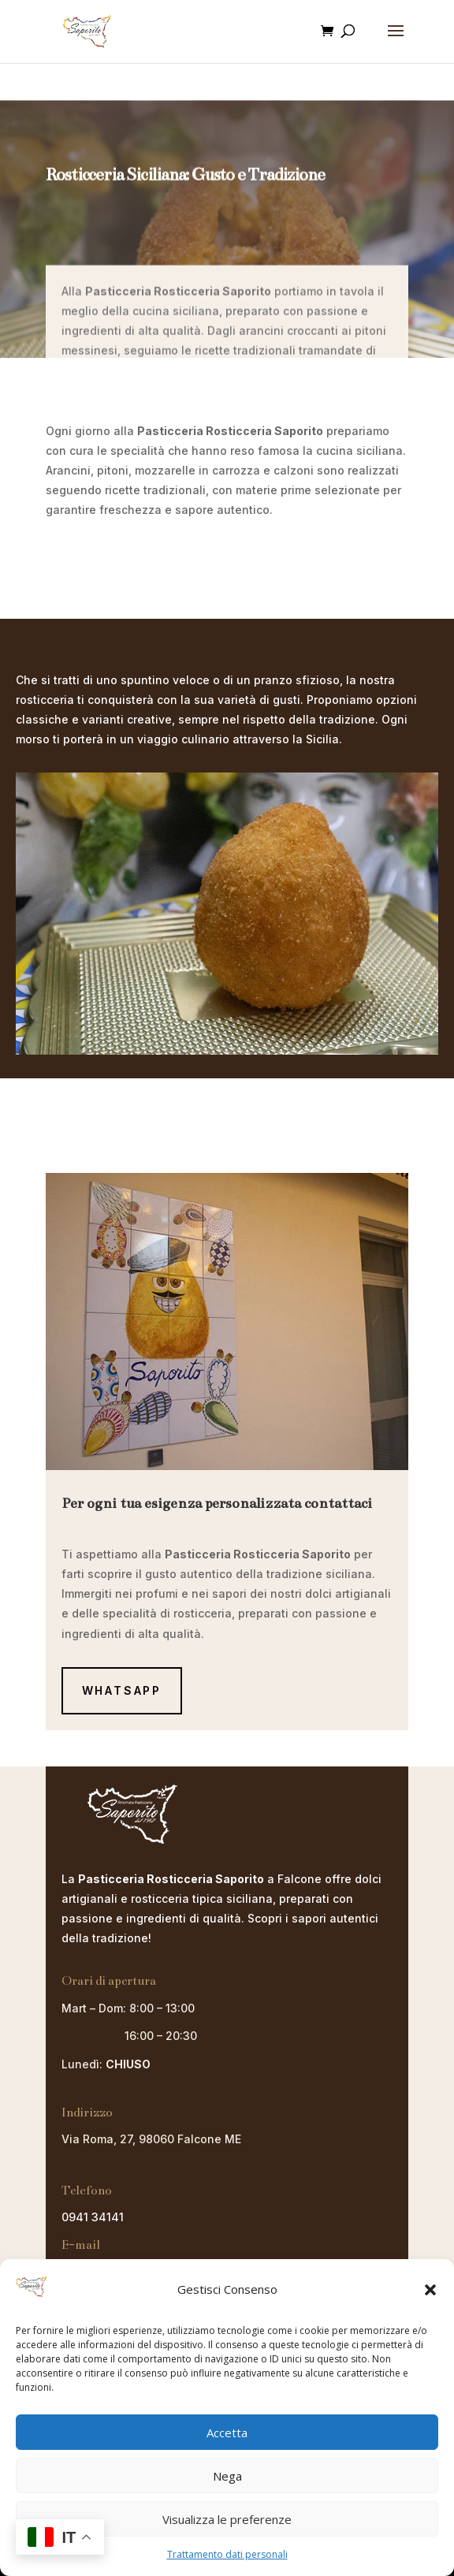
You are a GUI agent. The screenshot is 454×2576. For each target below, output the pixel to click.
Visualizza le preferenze (227, 2519)
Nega (227, 2476)
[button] (430, 2290)
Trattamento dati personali (227, 2554)
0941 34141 (92, 2217)
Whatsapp (122, 1690)
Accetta (227, 2432)
